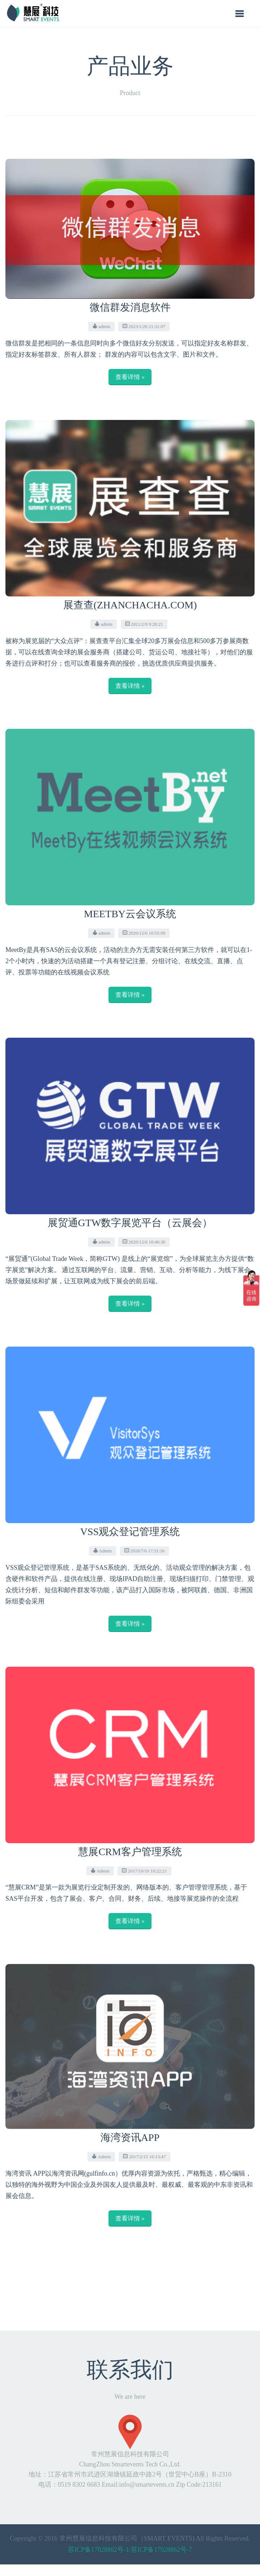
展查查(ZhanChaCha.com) (130, 605)
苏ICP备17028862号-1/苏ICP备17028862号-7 (130, 2549)
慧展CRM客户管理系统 (130, 1851)
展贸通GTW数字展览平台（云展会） (130, 1222)
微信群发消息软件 (130, 307)
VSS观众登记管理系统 (130, 1531)
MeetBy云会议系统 (130, 913)
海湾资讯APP (130, 2137)
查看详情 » (130, 377)
